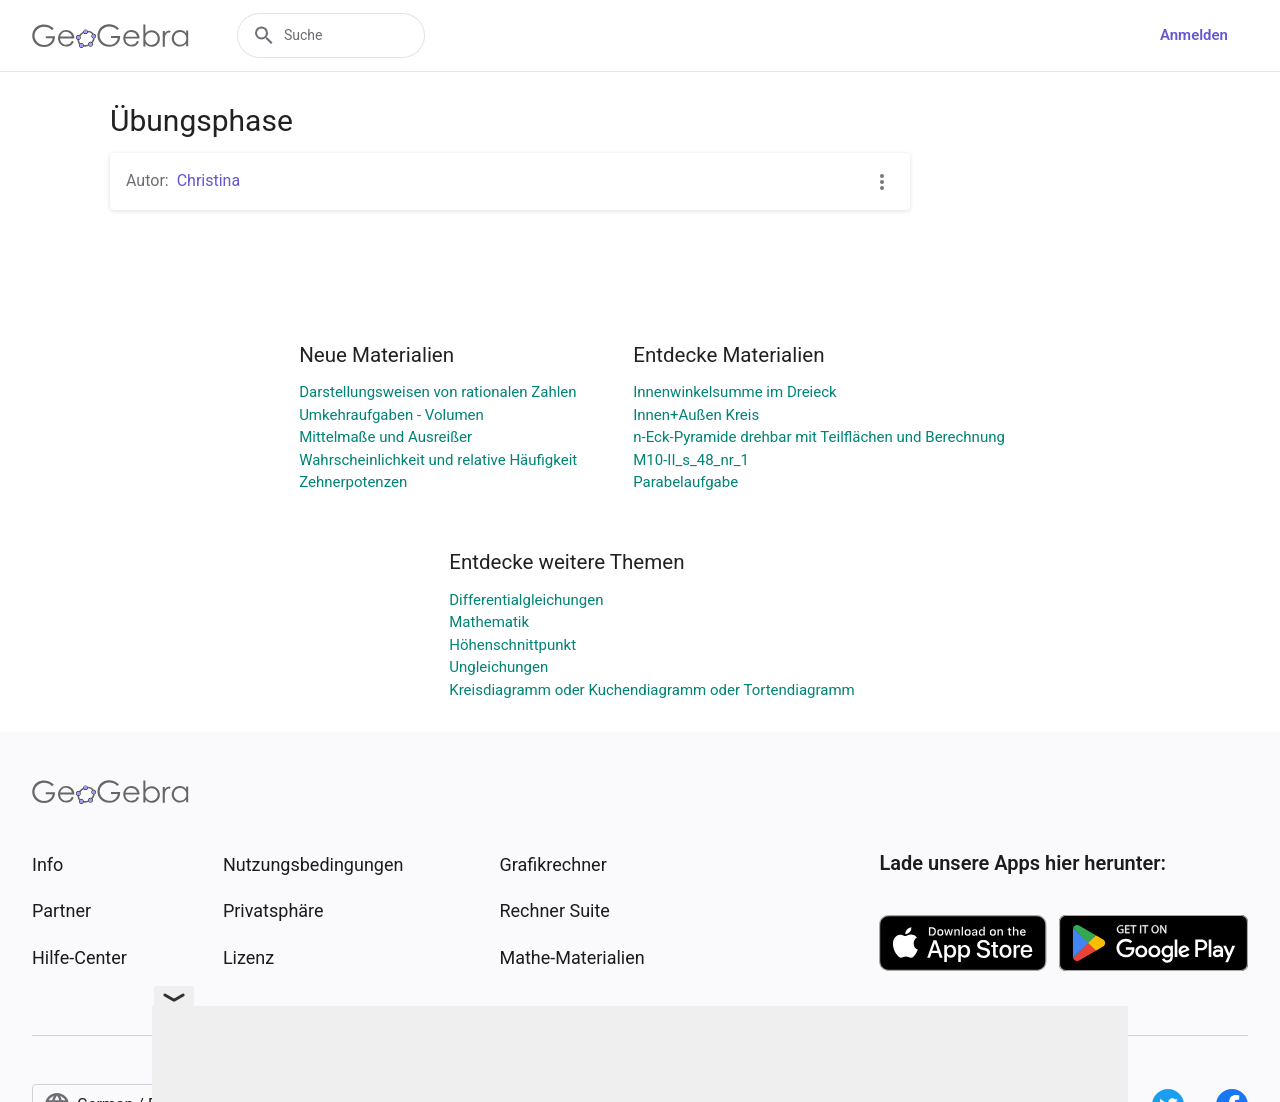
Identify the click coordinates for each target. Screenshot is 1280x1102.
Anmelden (1194, 35)
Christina (208, 180)
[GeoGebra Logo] (110, 36)
